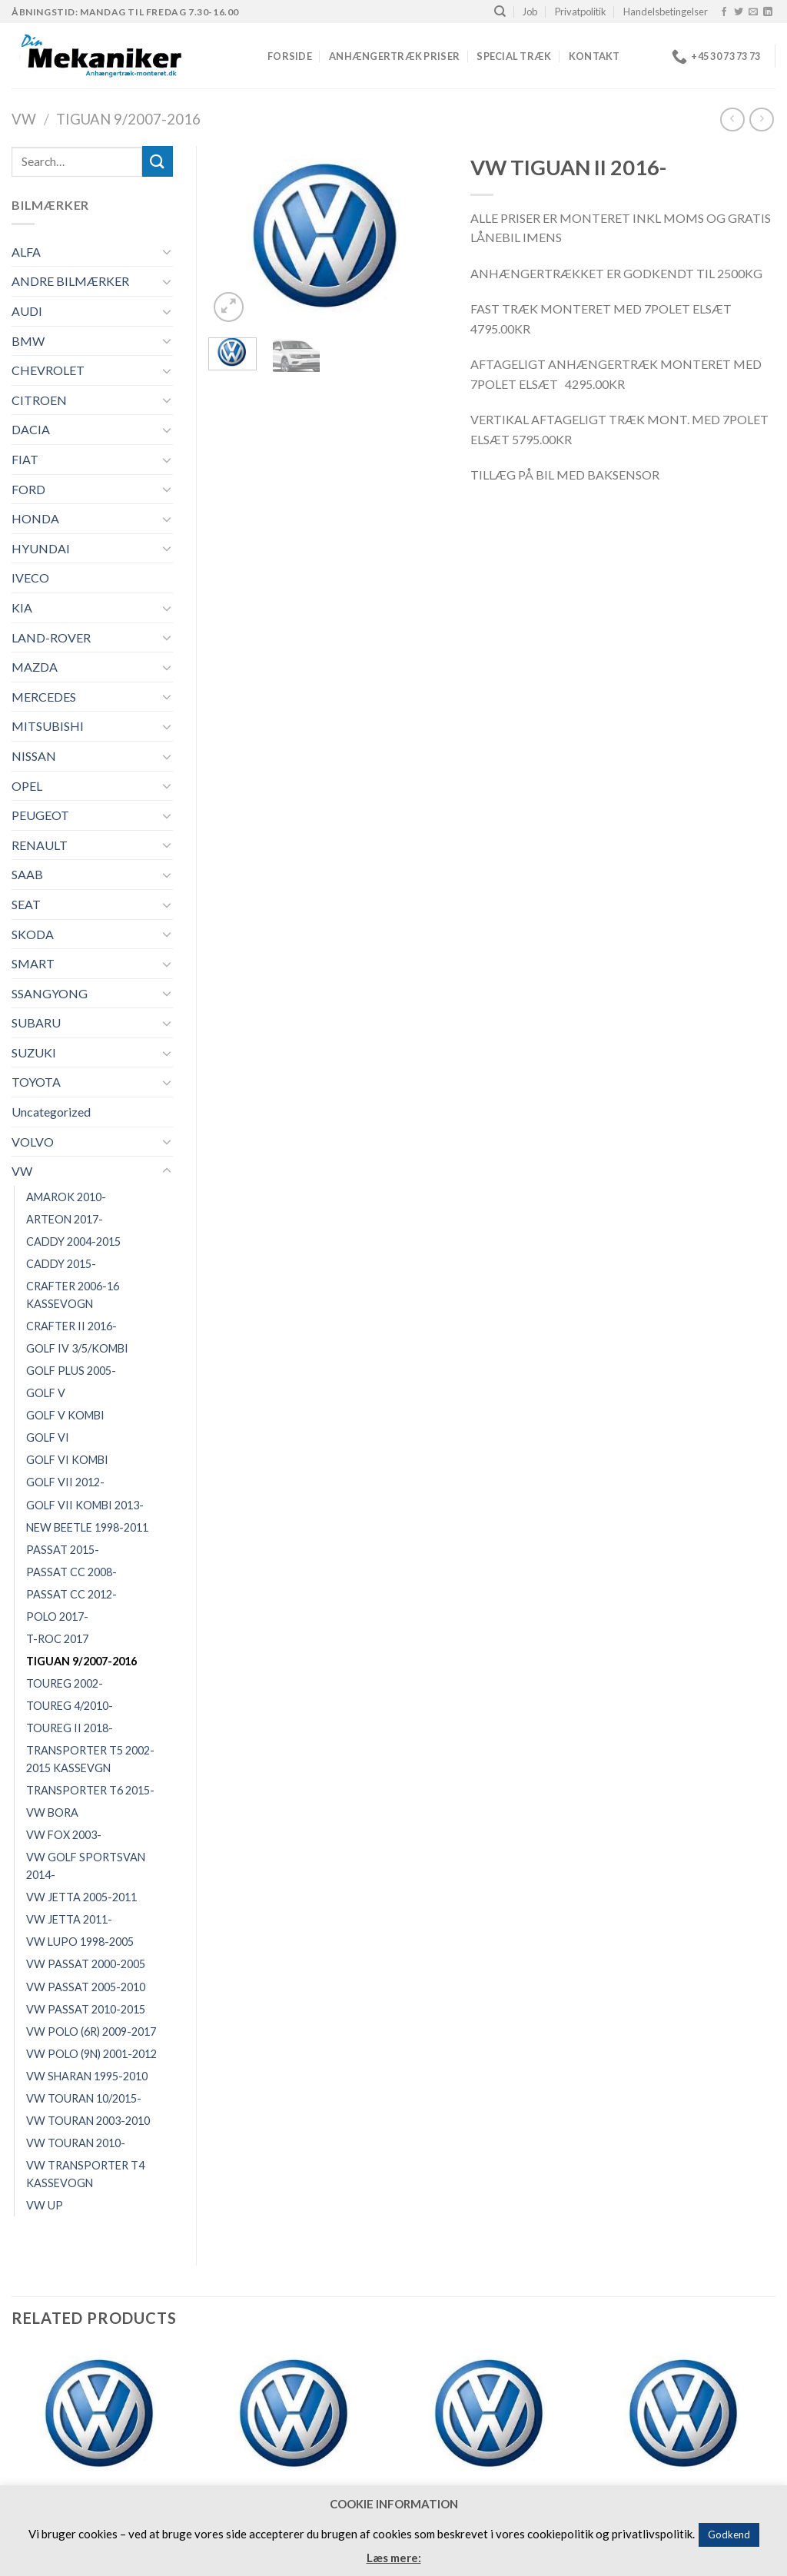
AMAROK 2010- (66, 1196)
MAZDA (35, 666)
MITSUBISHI (48, 726)
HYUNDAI (41, 548)
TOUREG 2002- (64, 1683)
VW (24, 119)
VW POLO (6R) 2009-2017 (91, 2031)
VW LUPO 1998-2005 (80, 1941)
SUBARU (36, 1022)
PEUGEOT (40, 815)
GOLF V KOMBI (65, 1415)
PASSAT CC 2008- (71, 1571)
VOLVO (33, 1141)
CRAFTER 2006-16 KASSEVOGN (72, 1295)
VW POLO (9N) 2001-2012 (91, 2053)
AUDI (27, 311)
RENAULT (40, 845)
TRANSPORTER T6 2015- (90, 1790)
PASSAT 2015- (62, 1549)
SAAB (27, 874)
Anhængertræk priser (394, 56)
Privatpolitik (580, 11)
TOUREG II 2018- (69, 1727)
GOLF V (45, 1392)
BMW (28, 341)
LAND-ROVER (51, 637)
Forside (289, 56)
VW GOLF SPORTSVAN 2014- (85, 1866)
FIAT (25, 459)
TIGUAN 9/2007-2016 (128, 119)
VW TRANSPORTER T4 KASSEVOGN (85, 2174)
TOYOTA (36, 1081)
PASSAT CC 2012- (71, 1594)
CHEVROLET (48, 370)
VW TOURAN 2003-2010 (88, 2120)
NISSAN (34, 756)
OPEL (27, 785)
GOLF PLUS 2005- (71, 1370)
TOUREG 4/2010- (69, 1705)
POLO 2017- (57, 1616)
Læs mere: (394, 2557)
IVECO (30, 577)
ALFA (26, 251)
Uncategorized (51, 1111)
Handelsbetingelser (665, 11)
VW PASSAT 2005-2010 (85, 1986)
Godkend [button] (729, 2534)
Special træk (514, 56)
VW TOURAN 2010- (75, 2142)
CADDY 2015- (61, 1263)
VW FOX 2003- (63, 1834)
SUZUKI (34, 1052)
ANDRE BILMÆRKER (70, 281)
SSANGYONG (50, 993)
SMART (33, 963)
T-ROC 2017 (57, 1638)
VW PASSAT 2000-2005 (85, 1963)
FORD (28, 489)
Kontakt (594, 56)
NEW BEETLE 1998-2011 (87, 1527)
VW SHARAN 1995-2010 (87, 2076)
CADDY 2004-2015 (73, 1241)
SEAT (26, 904)
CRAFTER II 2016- (71, 1326)
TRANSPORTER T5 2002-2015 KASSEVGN (90, 1759)
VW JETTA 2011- (69, 1919)
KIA (22, 607)
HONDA (35, 518)
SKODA (33, 934)
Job (530, 11)
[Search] (500, 11)
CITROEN (39, 400)
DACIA (31, 429)
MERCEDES (44, 696)
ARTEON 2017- (64, 1219)
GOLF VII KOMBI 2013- (85, 1505)
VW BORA (52, 1812)
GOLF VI (47, 1437)
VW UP (44, 2205)
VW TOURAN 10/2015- (83, 2098)
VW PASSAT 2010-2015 (85, 2009)
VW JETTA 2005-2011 (81, 1897)
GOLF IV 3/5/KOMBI (77, 1348)
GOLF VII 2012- (65, 1482)
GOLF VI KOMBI (67, 1459)
